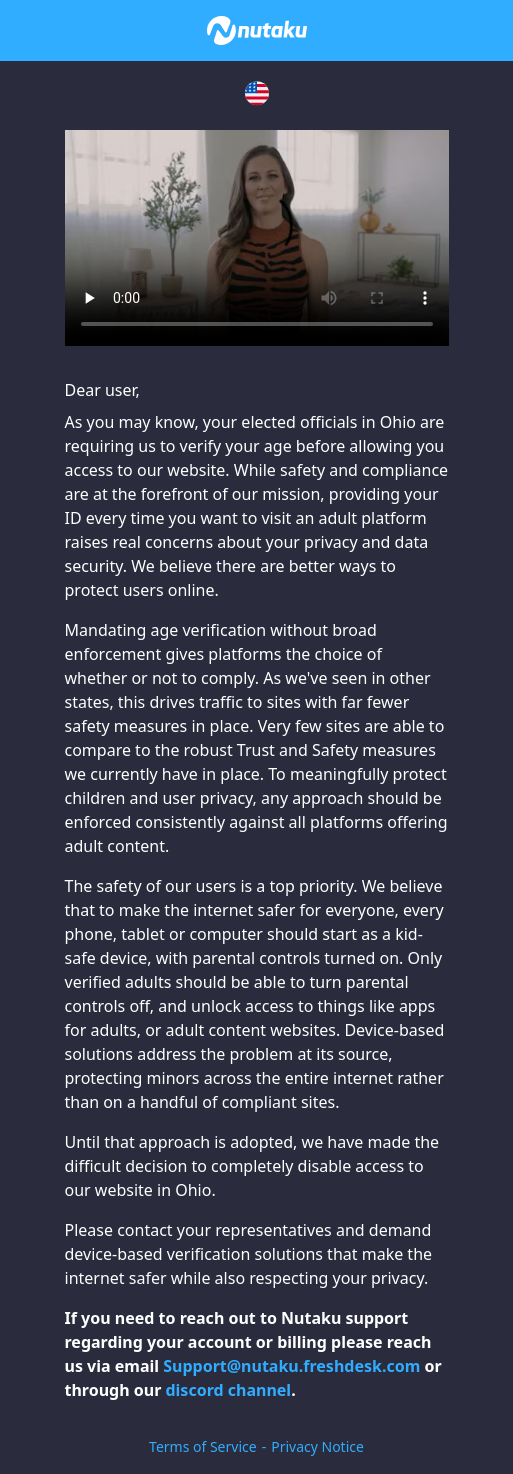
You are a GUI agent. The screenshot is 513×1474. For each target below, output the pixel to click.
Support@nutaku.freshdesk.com (291, 1366)
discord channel (228, 1390)
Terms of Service (203, 1446)
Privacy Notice (317, 1446)
